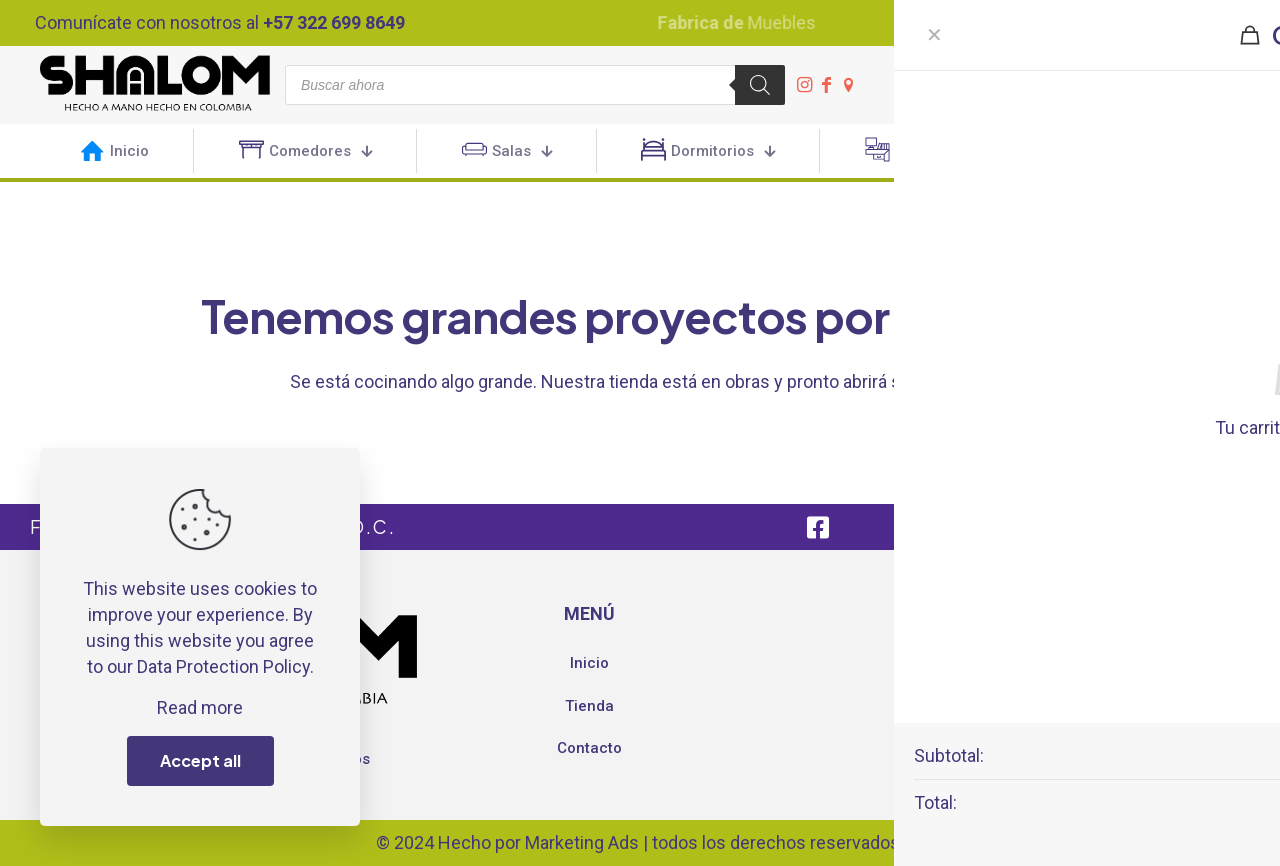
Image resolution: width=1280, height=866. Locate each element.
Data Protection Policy (223, 666)
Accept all (200, 760)
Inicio (589, 663)
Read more (200, 707)
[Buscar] (760, 85)
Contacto (589, 748)
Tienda (589, 706)
